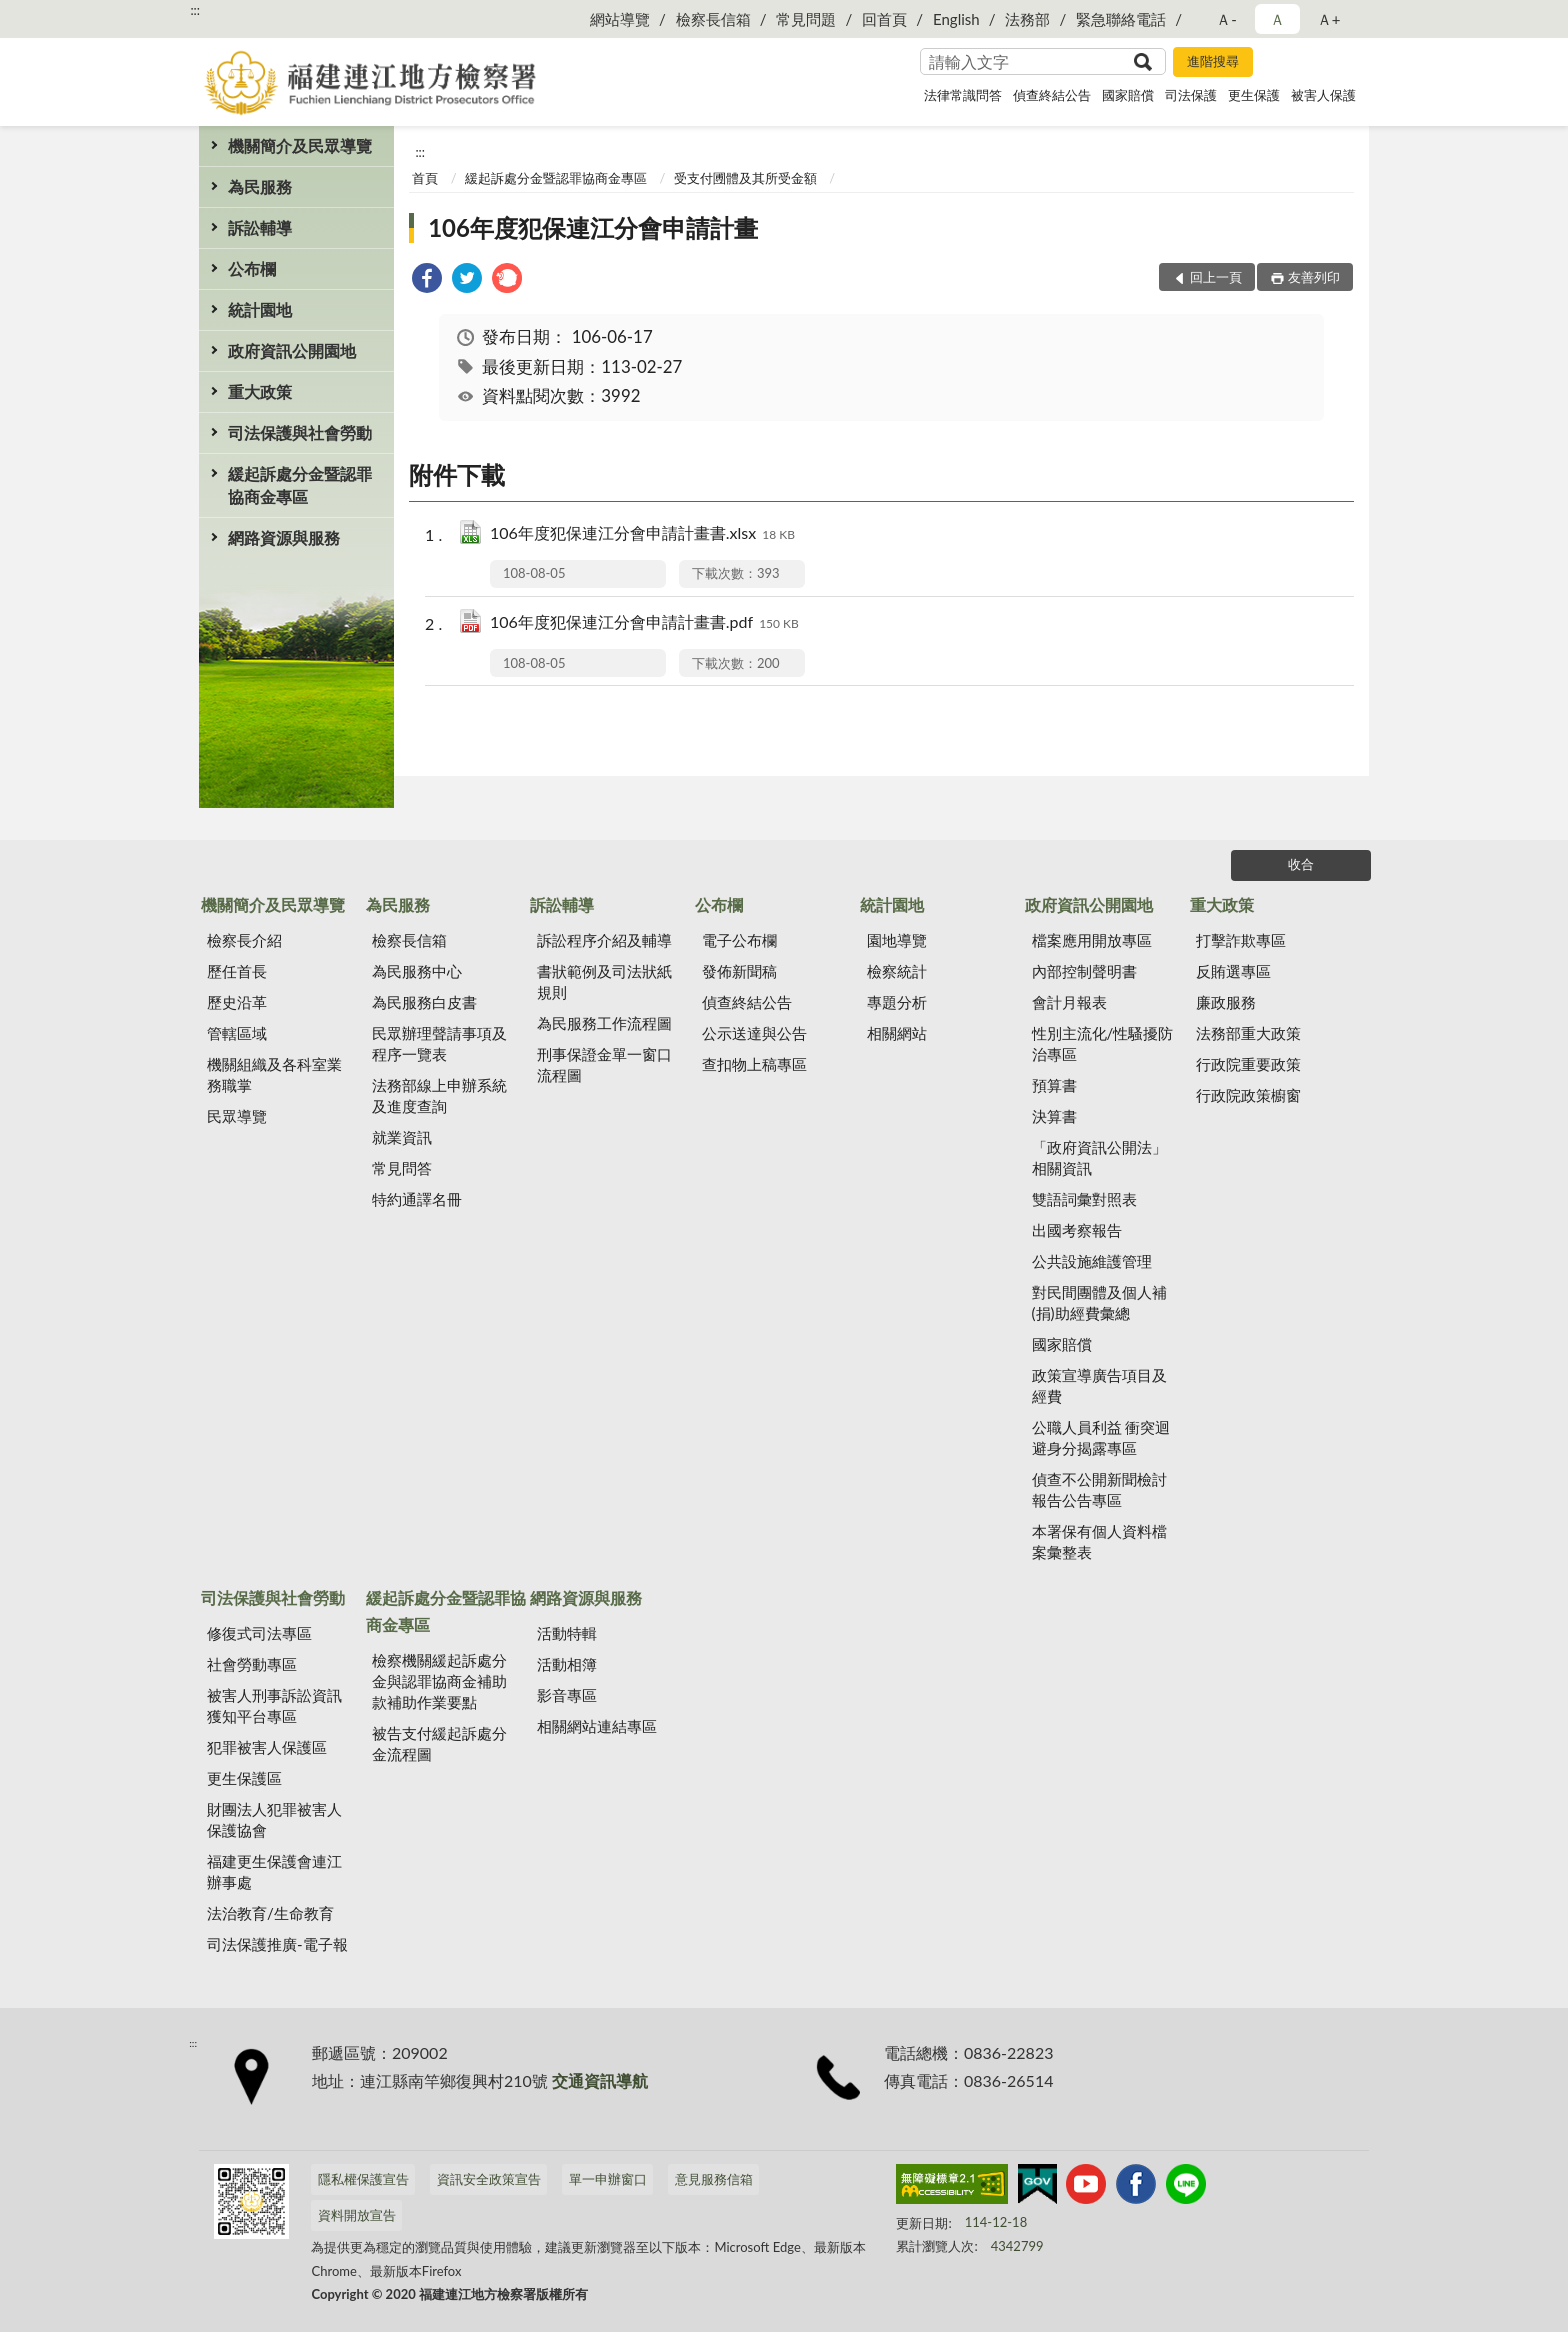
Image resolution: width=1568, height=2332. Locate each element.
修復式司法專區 (259, 1633)
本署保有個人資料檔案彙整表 (1099, 1541)
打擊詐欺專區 (1241, 940)
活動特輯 (567, 1633)
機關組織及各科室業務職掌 (274, 1074)
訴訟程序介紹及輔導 (604, 940)
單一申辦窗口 (608, 2179)
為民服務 (260, 186)
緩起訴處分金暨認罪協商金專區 (300, 485)
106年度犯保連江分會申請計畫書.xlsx (642, 534)
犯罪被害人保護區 (267, 1747)
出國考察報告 (1077, 1230)
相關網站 (897, 1033)
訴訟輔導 (260, 227)
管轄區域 (237, 1033)
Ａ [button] (1277, 19)
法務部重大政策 (1248, 1033)
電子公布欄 (739, 940)
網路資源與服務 (284, 537)
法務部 (1027, 19)
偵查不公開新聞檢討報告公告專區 (1099, 1489)
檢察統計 (897, 971)
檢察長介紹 (244, 940)
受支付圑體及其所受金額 (745, 178)
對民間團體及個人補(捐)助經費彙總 (1099, 1302)
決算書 (1054, 1116)
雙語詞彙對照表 (1084, 1199)
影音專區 (567, 1695)
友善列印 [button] (1314, 277)
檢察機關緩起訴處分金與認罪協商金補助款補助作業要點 (439, 1681)
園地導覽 (897, 940)
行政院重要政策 (1248, 1064)
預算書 (1054, 1085)
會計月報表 (1069, 1002)
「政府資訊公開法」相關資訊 (1099, 1157)
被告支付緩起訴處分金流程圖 (439, 1743)
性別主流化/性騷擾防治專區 (1103, 1043)
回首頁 (884, 19)
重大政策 (260, 391)
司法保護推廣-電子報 (277, 1944)
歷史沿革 (237, 1002)
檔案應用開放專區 (1092, 940)
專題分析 (897, 1002)
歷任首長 (237, 971)
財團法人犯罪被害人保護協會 (274, 1819)
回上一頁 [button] (1216, 277)
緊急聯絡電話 (1121, 19)
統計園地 (260, 309)
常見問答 (402, 1168)
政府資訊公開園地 (292, 350)
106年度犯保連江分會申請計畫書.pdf (644, 623)
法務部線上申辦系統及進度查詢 (439, 1095)
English (956, 19)
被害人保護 (1323, 95)
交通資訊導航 (600, 2080)
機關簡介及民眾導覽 (300, 145)
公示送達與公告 (754, 1033)
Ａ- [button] (1226, 19)
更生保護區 (244, 1778)
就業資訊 (402, 1137)
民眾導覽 (237, 1116)
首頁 (425, 178)
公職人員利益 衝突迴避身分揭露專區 (1101, 1437)
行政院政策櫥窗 (1248, 1095)
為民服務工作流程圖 (604, 1023)
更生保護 (1254, 95)
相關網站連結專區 (597, 1726)
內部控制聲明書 (1084, 971)
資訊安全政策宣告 (489, 2179)
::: (195, 10)
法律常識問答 (963, 95)
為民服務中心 (417, 971)
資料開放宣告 (357, 2215)
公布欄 (252, 268)
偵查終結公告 (1052, 95)
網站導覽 (620, 19)
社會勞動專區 (252, 1664)
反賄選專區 (1233, 971)
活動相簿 (567, 1664)
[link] (427, 280)
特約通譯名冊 (417, 1199)
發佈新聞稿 (739, 971)
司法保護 (1191, 95)
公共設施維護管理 (1092, 1261)
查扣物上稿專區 (754, 1064)
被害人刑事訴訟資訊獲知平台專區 (274, 1705)
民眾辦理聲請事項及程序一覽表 (439, 1043)
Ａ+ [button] (1329, 19)
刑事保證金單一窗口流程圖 (604, 1064)
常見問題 (806, 19)
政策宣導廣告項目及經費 (1099, 1385)
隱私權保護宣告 (363, 2179)
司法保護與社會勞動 (300, 432)
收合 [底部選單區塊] (1301, 864)
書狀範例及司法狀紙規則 (604, 981)
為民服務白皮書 (424, 1002)
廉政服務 (1226, 1002)
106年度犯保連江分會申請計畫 (593, 227)
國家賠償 (1128, 95)
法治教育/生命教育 (270, 1913)
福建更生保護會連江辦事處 (274, 1871)
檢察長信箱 (713, 19)
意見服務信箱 (714, 2179)
